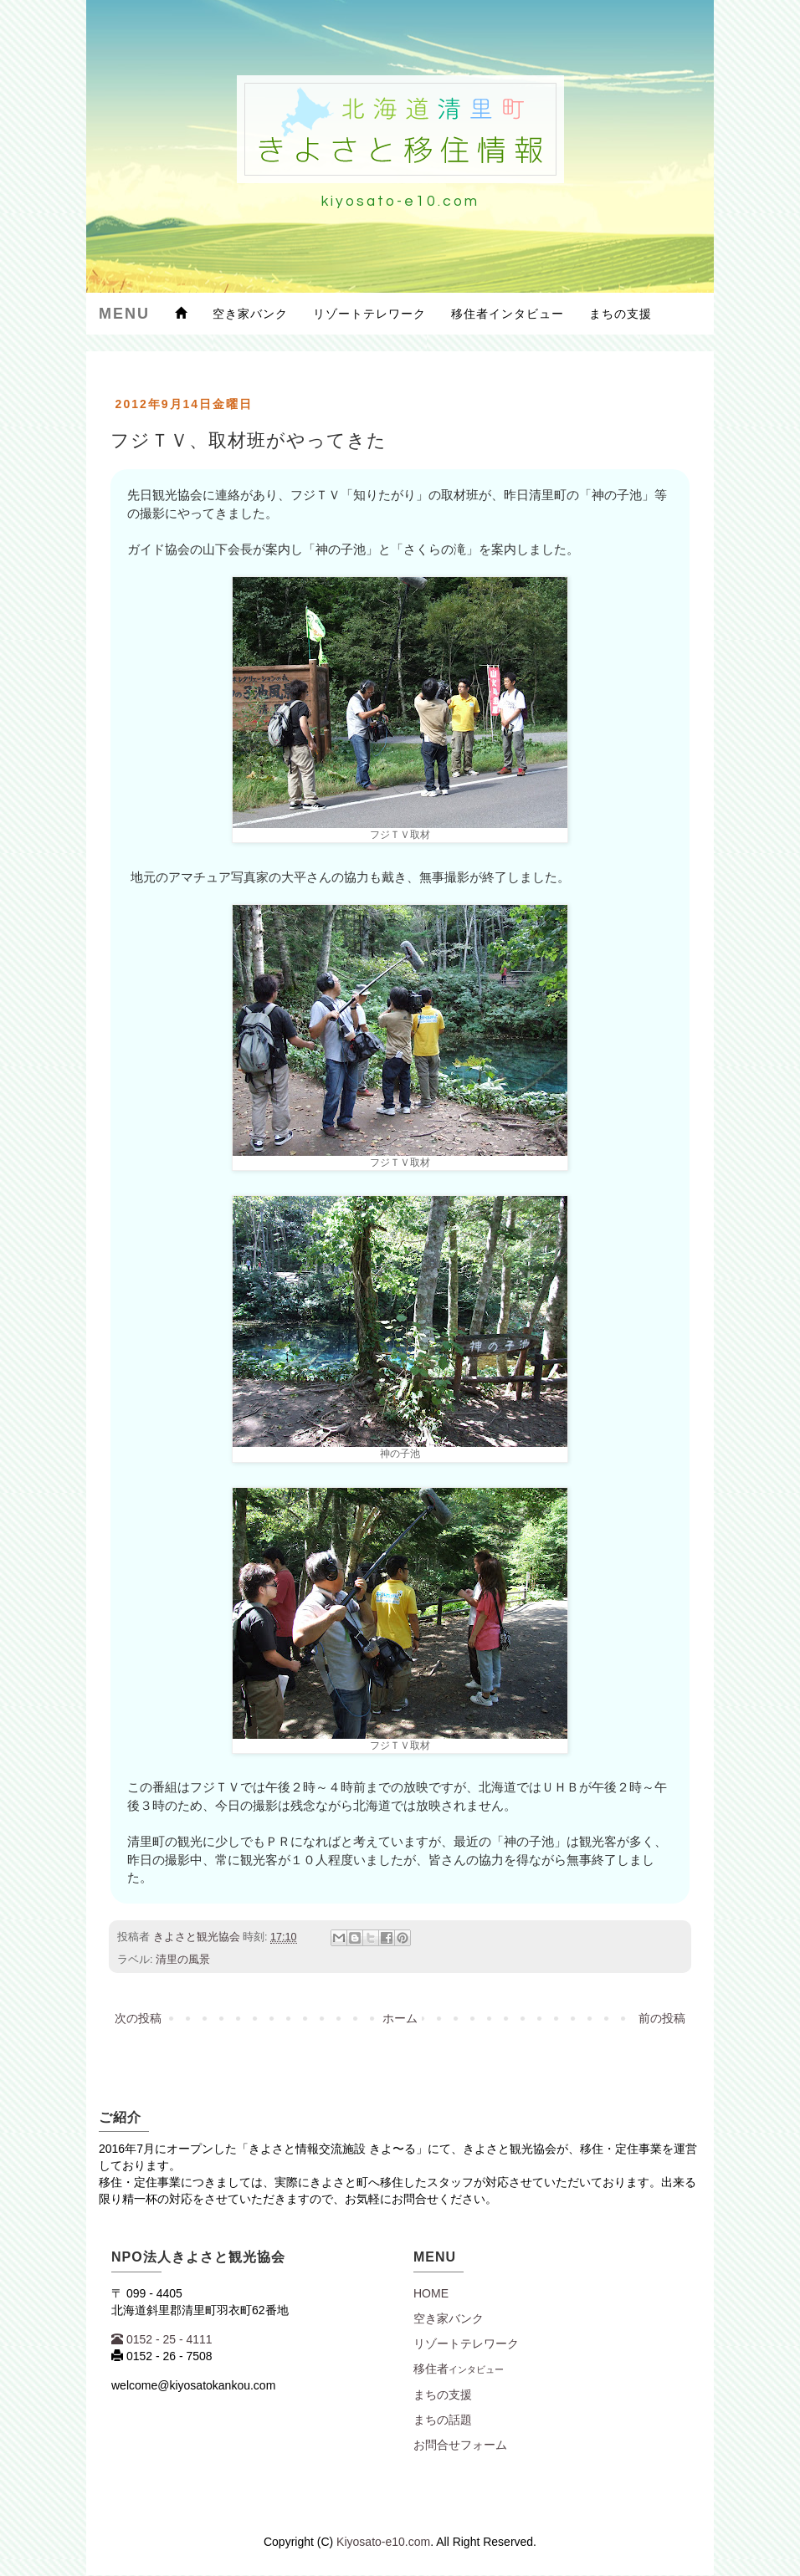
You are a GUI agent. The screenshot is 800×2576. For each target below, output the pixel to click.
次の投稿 (138, 2018)
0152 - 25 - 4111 (162, 2339)
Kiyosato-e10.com (383, 2541)
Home (431, 2293)
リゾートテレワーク (369, 313)
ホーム (400, 2018)
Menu (124, 313)
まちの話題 (442, 2419)
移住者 (458, 2368)
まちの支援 (620, 313)
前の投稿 (661, 2018)
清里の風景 (183, 1959)
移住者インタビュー (507, 313)
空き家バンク (250, 313)
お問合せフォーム (460, 2444)
